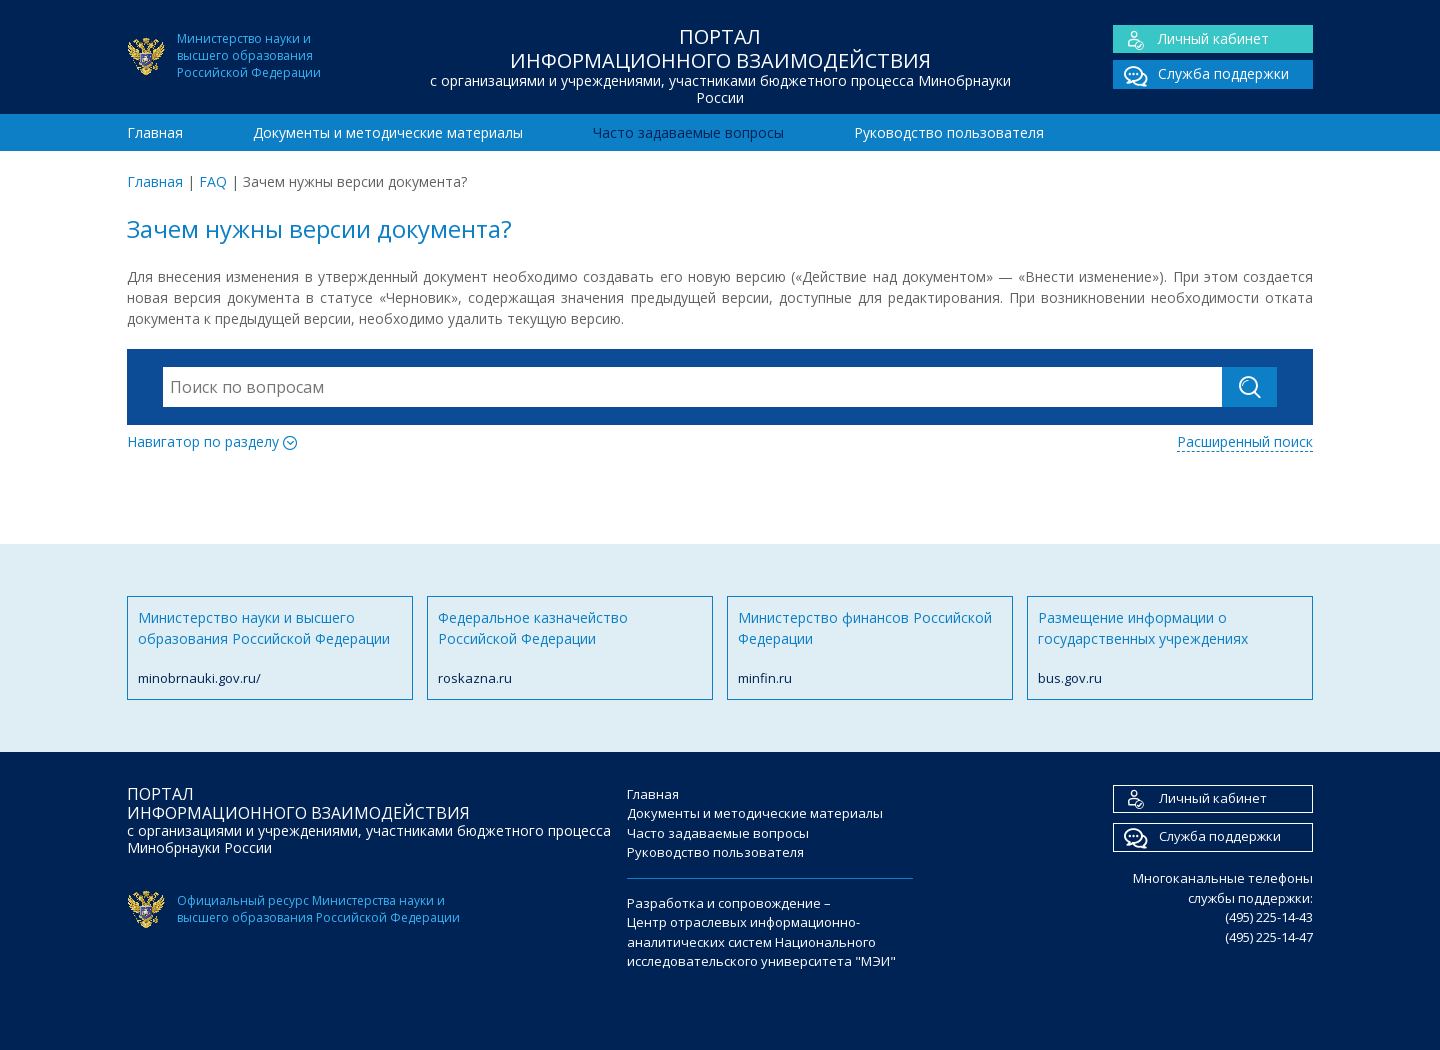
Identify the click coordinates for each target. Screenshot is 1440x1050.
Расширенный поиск (1245, 441)
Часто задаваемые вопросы (688, 132)
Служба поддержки (1201, 74)
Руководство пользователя (949, 132)
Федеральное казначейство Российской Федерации (570, 648)
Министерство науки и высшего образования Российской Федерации (270, 648)
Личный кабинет (1191, 39)
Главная (155, 132)
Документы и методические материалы (388, 132)
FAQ (213, 181)
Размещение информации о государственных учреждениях (1170, 648)
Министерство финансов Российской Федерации (870, 648)
